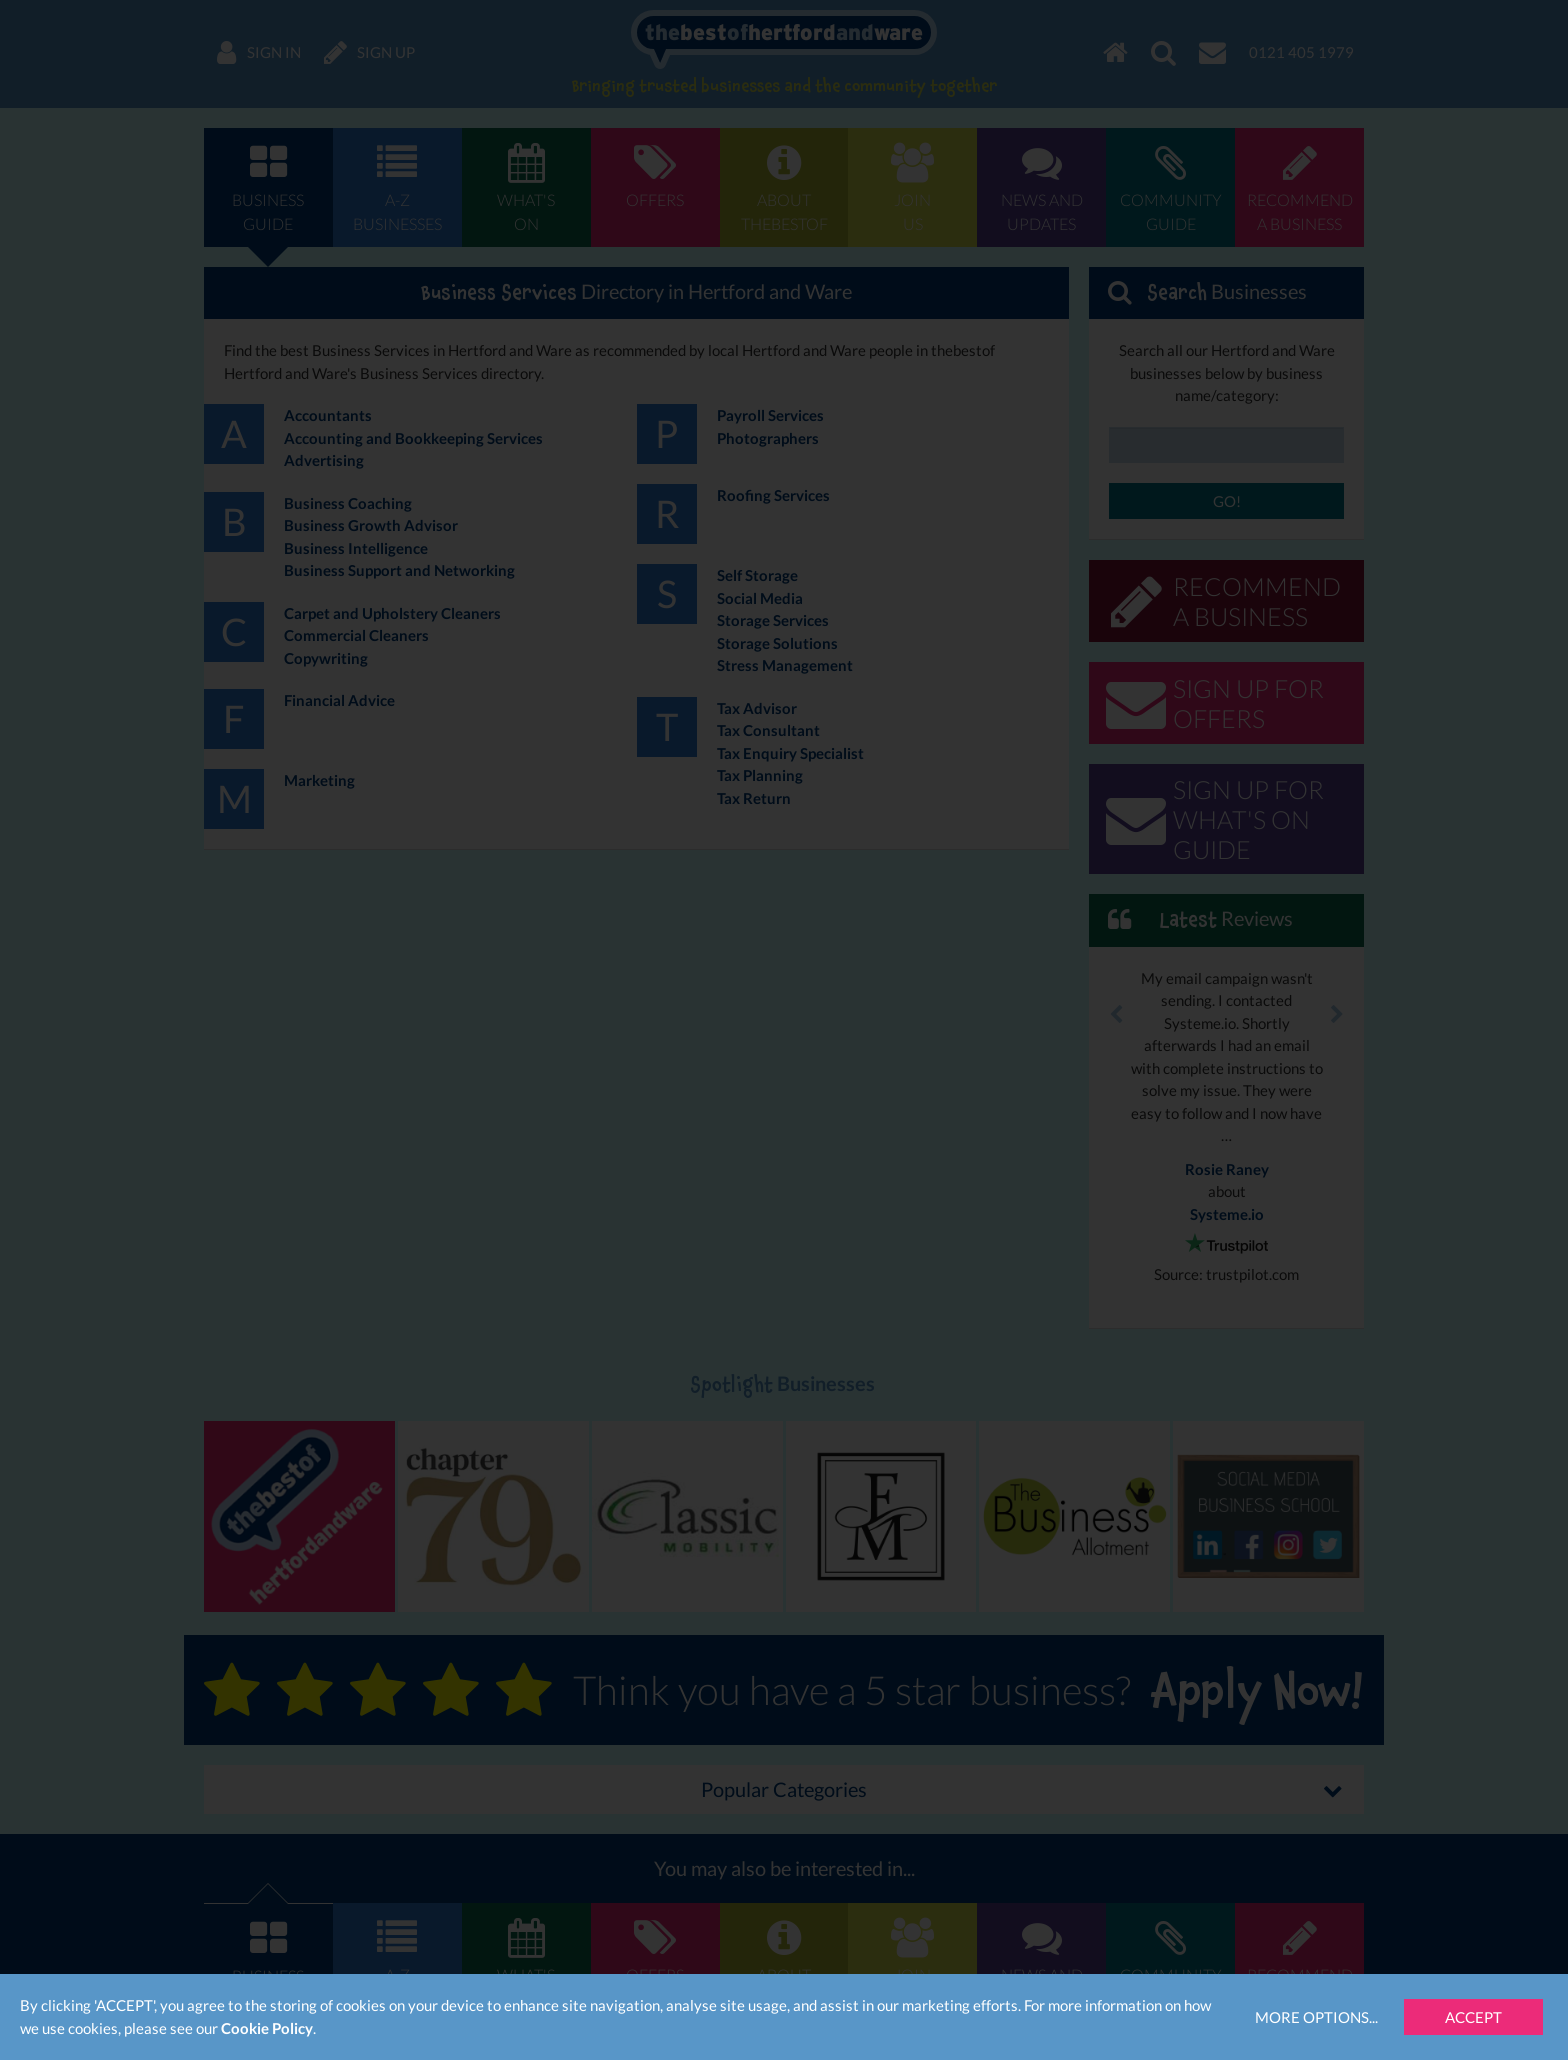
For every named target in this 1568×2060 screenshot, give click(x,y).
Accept (1473, 2017)
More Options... (1316, 2017)
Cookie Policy (267, 2028)
